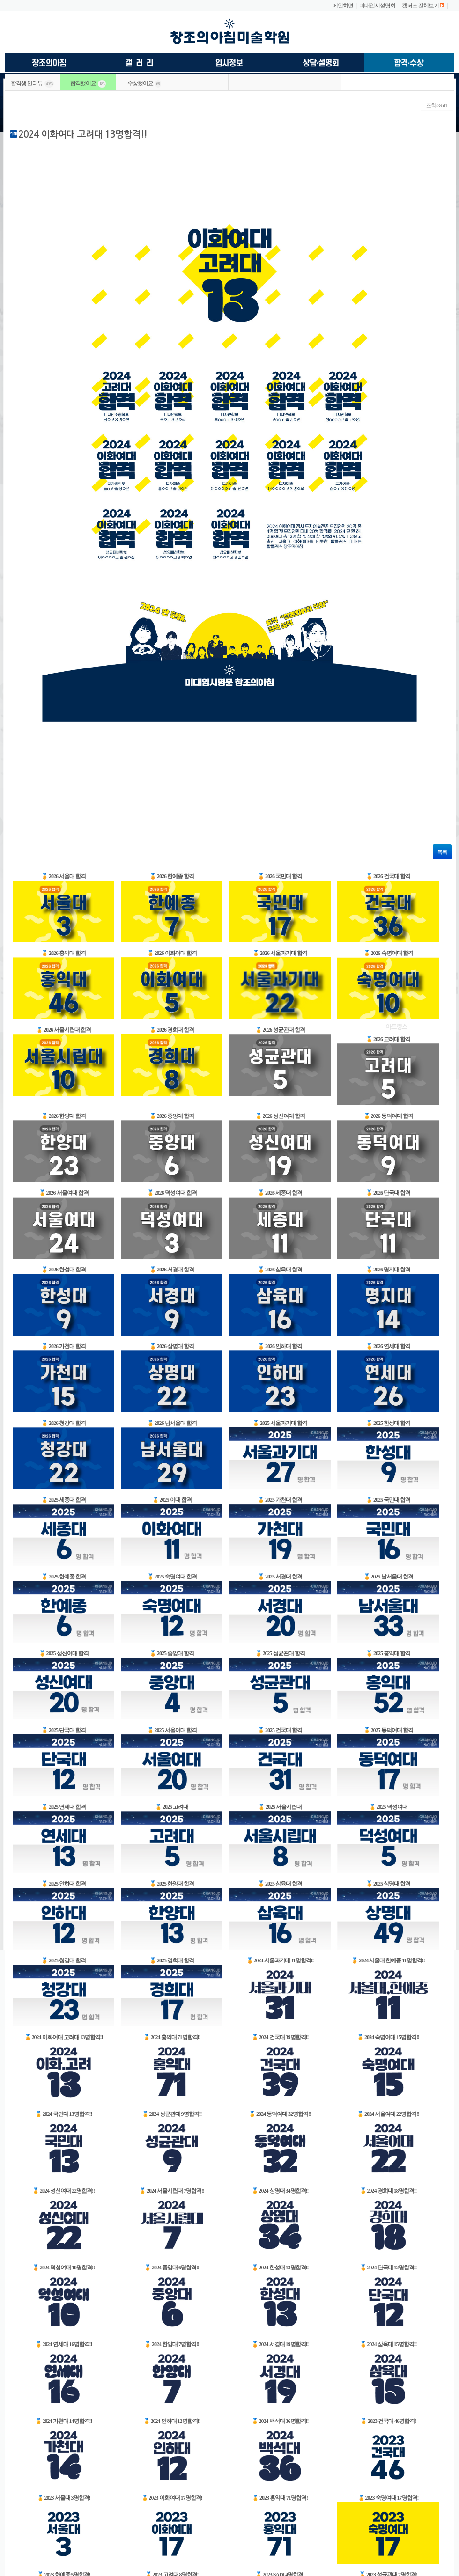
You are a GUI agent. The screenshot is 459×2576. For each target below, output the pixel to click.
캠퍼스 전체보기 (420, 5)
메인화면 (343, 5)
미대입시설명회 (377, 5)
